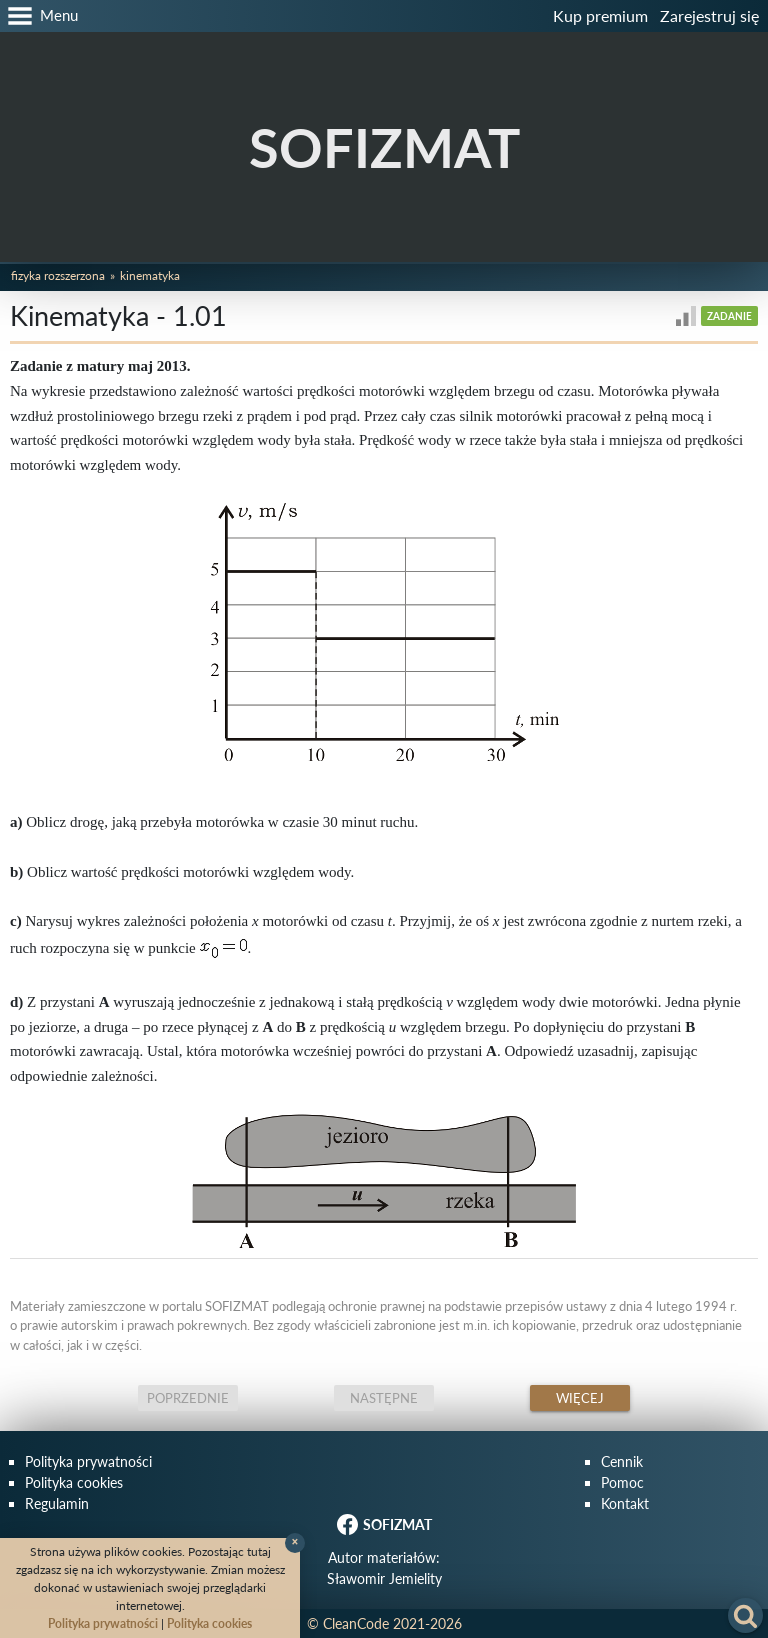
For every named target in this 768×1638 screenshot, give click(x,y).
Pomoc (622, 1482)
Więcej (580, 1398)
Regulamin (57, 1503)
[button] (39, 16)
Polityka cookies (74, 1482)
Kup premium (600, 15)
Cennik (622, 1461)
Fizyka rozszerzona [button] (58, 275)
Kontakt (625, 1503)
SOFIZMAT (384, 147)
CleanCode (356, 1623)
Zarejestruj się (709, 15)
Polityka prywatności (88, 1461)
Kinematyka (150, 275)
